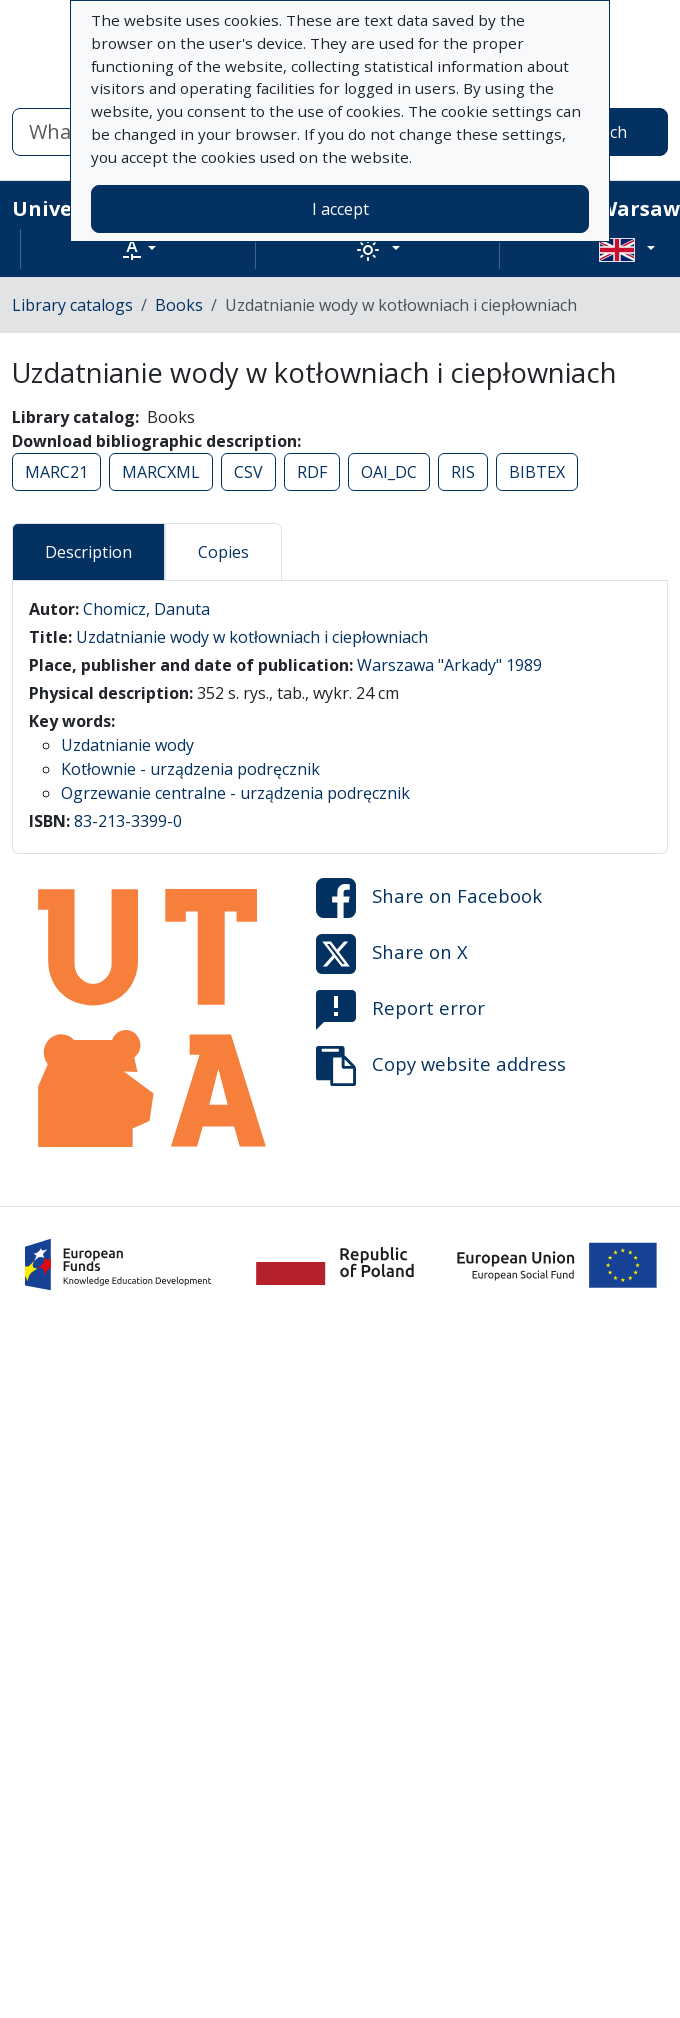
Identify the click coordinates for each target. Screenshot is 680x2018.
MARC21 (56, 472)
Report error (400, 1010)
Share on (429, 898)
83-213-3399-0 (128, 821)
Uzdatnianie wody (127, 745)
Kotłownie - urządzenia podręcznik (190, 769)
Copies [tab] (223, 552)
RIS (463, 472)
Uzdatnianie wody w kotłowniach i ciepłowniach (252, 637)
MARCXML (161, 472)
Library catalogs (72, 305)
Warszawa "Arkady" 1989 (449, 665)
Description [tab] (88, 552)
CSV (248, 472)
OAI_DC (389, 472)
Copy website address (441, 1066)
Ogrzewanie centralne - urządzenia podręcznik (235, 793)
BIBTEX (537, 472)
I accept (340, 209)
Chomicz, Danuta (146, 609)
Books (179, 305)
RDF (312, 472)
